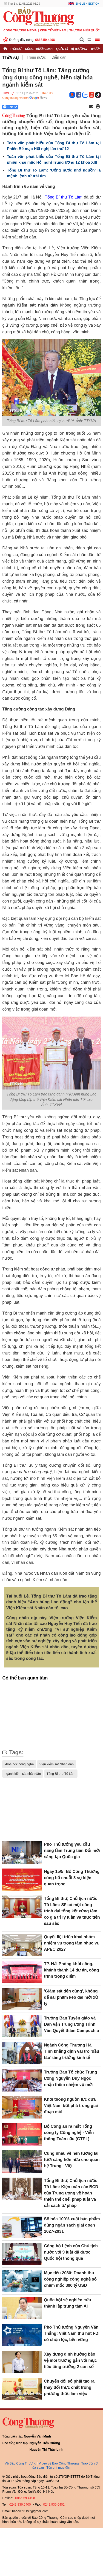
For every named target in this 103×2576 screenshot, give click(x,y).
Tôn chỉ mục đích (59, 2467)
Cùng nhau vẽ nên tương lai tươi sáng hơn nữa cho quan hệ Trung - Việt (72, 2159)
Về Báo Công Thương (20, 2463)
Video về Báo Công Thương (59, 2463)
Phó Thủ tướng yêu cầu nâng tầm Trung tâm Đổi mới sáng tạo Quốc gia (72, 1850)
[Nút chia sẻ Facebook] (38, 107)
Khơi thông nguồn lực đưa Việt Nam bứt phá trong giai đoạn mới (71, 2105)
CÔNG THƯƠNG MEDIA (20, 30)
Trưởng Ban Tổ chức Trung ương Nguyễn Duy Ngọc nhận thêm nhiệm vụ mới (70, 2078)
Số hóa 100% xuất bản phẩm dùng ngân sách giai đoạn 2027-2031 (72, 2225)
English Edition (87, 3)
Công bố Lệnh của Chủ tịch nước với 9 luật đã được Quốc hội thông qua (71, 2252)
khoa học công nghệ (19, 1764)
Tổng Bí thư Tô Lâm (64, 197)
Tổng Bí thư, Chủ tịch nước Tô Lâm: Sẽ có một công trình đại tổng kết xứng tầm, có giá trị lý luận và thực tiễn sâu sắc (72, 1911)
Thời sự (15, 49)
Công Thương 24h (38, 49)
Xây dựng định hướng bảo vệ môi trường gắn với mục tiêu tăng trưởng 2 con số (70, 2360)
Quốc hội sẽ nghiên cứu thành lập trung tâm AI (67, 2303)
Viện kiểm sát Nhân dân (57, 1764)
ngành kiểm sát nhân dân (23, 1774)
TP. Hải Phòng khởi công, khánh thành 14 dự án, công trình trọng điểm (71, 1970)
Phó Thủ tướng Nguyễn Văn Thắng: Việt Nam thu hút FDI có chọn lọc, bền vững (72, 2333)
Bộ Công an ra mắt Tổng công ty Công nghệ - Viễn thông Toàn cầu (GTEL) (69, 2132)
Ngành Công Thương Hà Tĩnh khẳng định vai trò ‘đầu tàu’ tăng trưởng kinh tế (71, 2051)
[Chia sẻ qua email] (91, 107)
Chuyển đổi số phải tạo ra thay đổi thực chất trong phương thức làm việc (69, 2387)
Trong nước (36, 57)
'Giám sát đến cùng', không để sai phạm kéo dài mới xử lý (71, 1997)
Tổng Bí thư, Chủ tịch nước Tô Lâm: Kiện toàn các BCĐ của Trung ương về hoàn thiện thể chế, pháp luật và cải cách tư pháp (71, 2193)
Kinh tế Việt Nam (53, 30)
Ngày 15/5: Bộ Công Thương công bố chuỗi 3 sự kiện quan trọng (72, 1877)
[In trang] (98, 107)
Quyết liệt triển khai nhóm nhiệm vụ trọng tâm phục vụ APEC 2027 (71, 1943)
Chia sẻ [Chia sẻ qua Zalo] (10, 106)
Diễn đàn (59, 57)
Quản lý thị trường (71, 49)
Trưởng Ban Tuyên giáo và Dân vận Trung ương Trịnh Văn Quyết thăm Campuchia (71, 2024)
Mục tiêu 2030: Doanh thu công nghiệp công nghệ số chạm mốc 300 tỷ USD (70, 2279)
